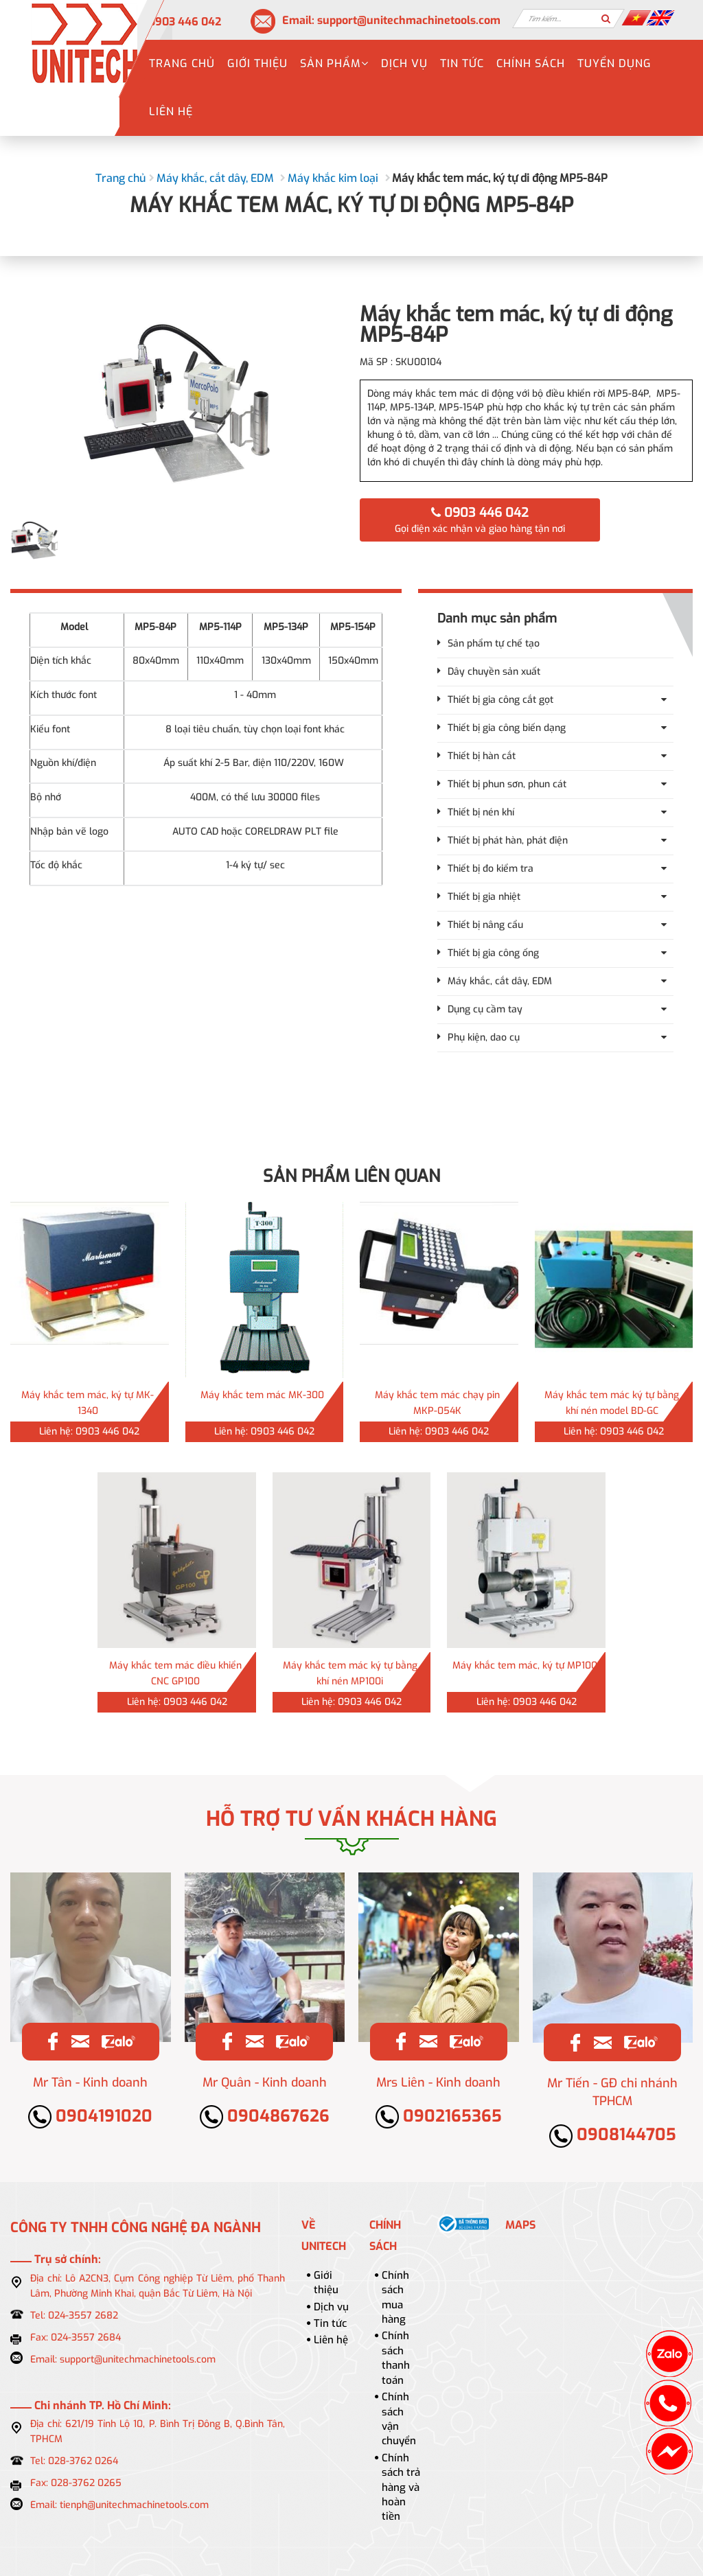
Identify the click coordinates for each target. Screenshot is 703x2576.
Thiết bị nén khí (481, 812)
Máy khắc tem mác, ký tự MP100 (524, 1665)
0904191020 (90, 2116)
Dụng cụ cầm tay (485, 1009)
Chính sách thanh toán (396, 2358)
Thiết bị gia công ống (493, 953)
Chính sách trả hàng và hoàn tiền (401, 2487)
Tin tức (462, 63)
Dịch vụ (404, 63)
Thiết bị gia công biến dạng (507, 727)
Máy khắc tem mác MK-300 (262, 1395)
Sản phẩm (334, 63)
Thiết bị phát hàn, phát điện (508, 840)
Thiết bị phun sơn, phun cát (507, 784)
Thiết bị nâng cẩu (485, 924)
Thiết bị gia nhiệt (484, 896)
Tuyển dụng (614, 63)
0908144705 (612, 2135)
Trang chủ (182, 63)
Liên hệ (171, 111)
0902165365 (439, 2116)
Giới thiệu (257, 63)
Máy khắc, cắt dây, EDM (215, 178)
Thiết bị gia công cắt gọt (500, 699)
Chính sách (530, 63)
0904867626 (265, 2116)
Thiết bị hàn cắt (482, 756)
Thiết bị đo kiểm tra (490, 868)
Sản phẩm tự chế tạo (494, 643)
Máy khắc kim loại (333, 178)
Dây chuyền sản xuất (494, 671)
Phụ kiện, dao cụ (484, 1037)
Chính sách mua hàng (395, 2297)
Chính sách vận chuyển (399, 2419)
